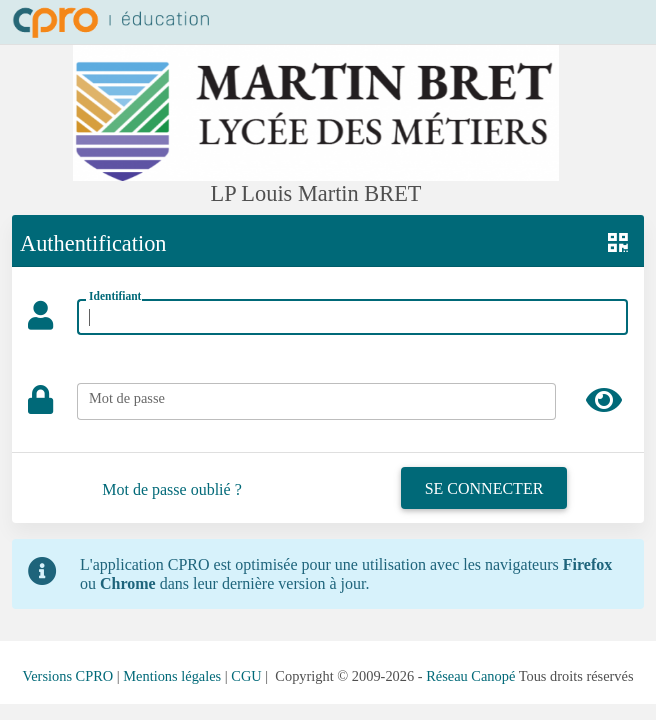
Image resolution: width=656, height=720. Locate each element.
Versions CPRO (67, 676)
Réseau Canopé (470, 676)
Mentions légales (172, 676)
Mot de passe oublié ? (172, 489)
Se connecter (484, 488)
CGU (246, 676)
